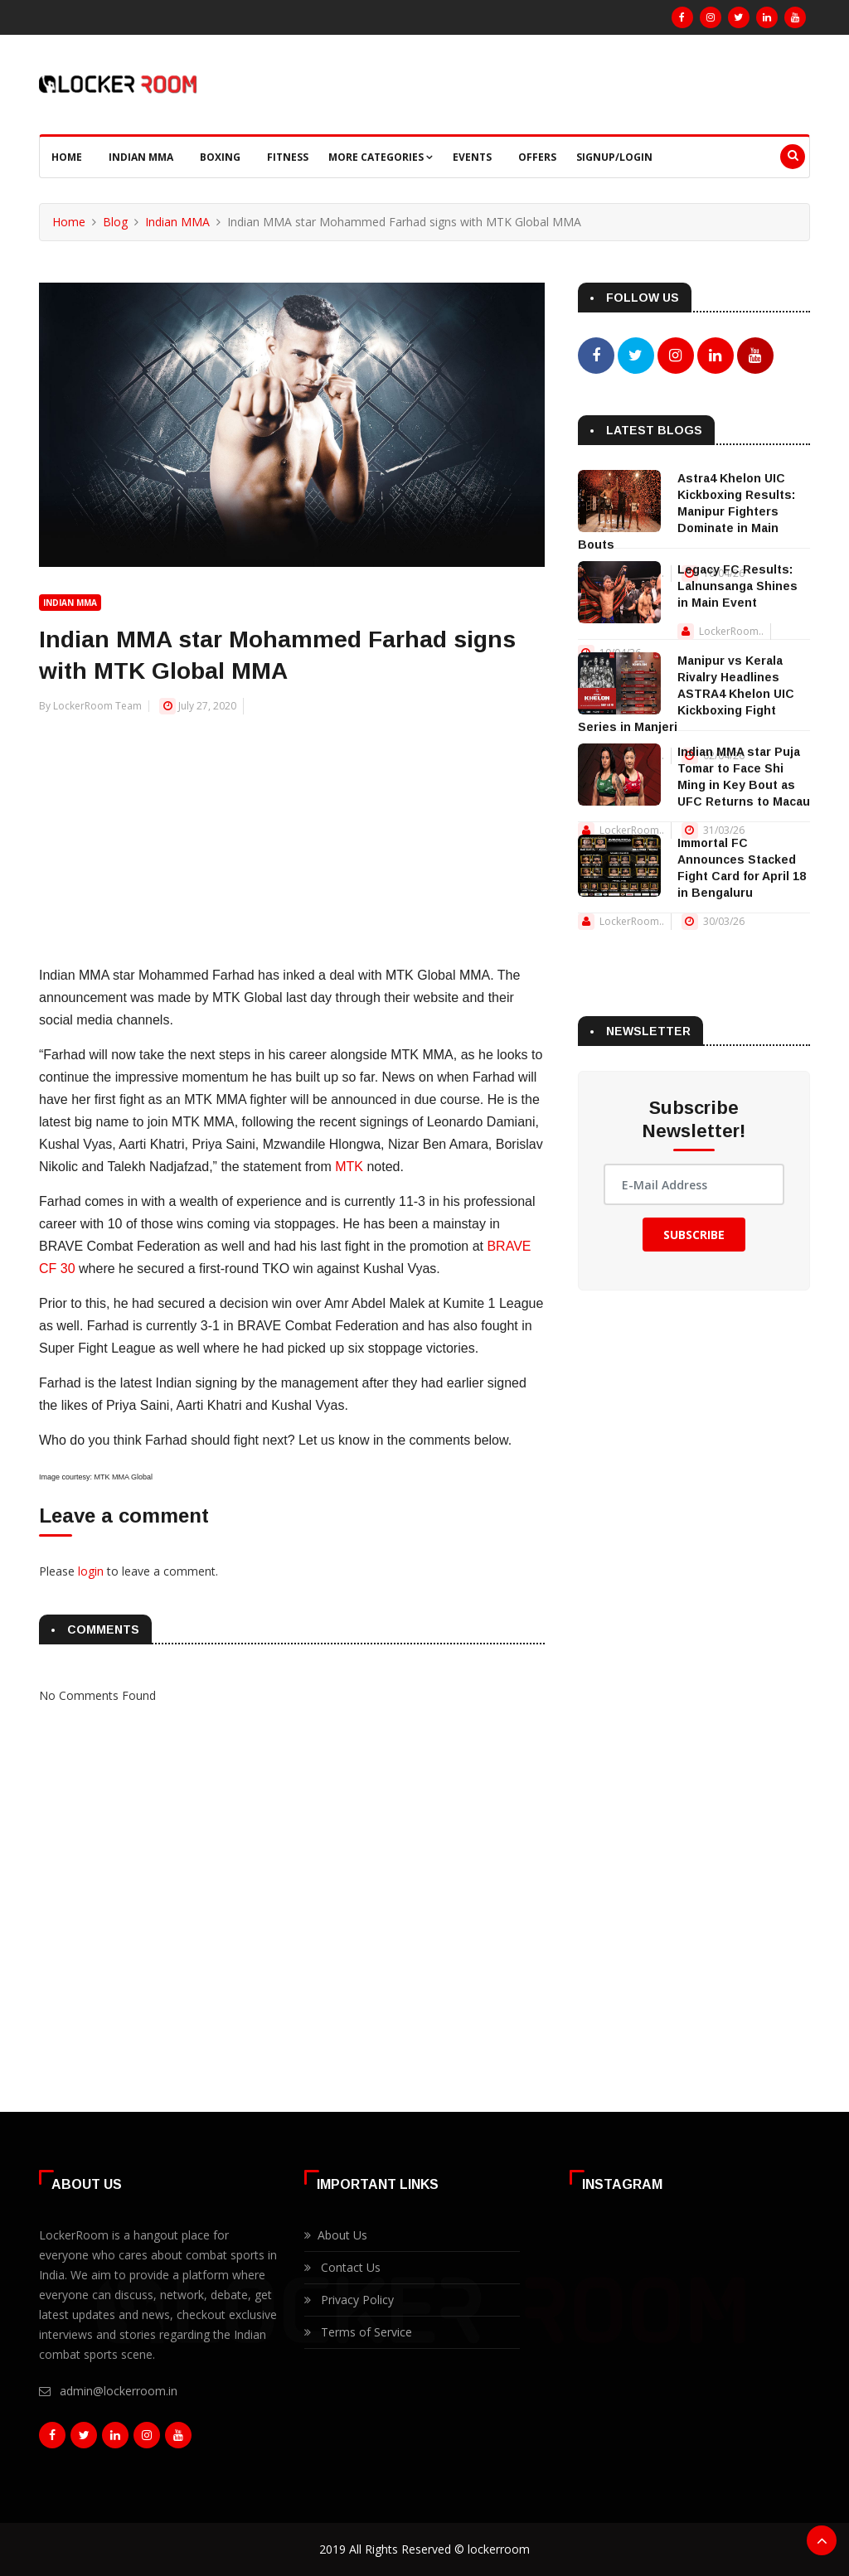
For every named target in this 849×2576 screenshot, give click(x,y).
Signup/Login (614, 157)
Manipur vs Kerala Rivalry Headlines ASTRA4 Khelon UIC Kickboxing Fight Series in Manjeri (686, 694)
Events (472, 157)
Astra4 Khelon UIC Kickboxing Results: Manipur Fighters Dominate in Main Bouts (686, 511)
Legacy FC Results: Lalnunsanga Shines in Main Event (737, 586)
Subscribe (694, 1234)
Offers (537, 157)
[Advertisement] (292, 831)
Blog (115, 222)
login (91, 1571)
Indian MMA (141, 157)
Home (66, 157)
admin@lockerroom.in (118, 2391)
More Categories (380, 157)
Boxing (220, 157)
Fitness (287, 157)
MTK (349, 1167)
